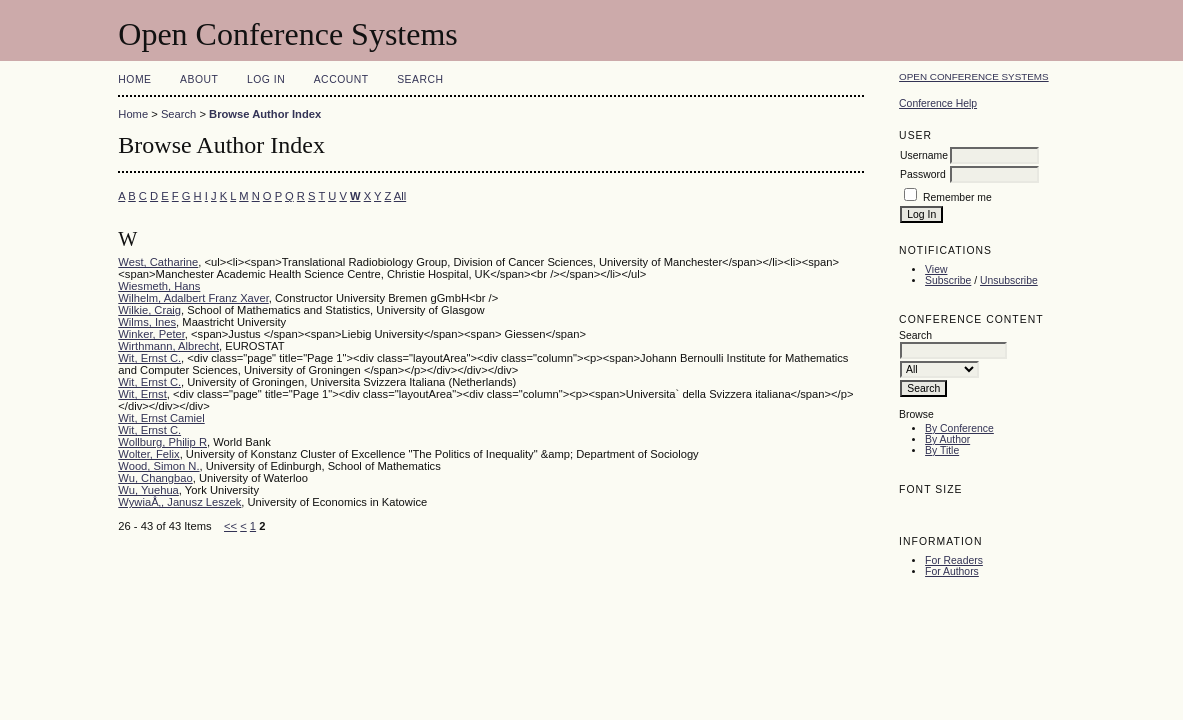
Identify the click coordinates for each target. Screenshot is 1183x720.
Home (134, 79)
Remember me (957, 197)
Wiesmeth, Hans (159, 286)
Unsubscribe (1009, 280)
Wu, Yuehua (148, 490)
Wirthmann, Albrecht (168, 346)
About (199, 79)
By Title (942, 450)
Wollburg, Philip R (162, 442)
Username (924, 155)
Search (420, 79)
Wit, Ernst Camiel (161, 418)
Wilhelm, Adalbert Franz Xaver (193, 298)
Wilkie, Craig (149, 310)
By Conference (959, 428)
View (936, 269)
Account (341, 79)
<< (230, 526)
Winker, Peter (151, 334)
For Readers (954, 560)
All (400, 196)
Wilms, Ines (147, 322)
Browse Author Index (265, 114)
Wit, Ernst (142, 394)
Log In (266, 79)
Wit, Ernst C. (149, 358)
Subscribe (948, 280)
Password (923, 174)
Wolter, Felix (148, 454)
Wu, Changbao (155, 478)
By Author (947, 439)
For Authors (952, 571)
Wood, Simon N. (158, 466)
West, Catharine (158, 262)
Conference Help (938, 103)
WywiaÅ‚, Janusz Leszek (179, 502)
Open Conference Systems (974, 76)
